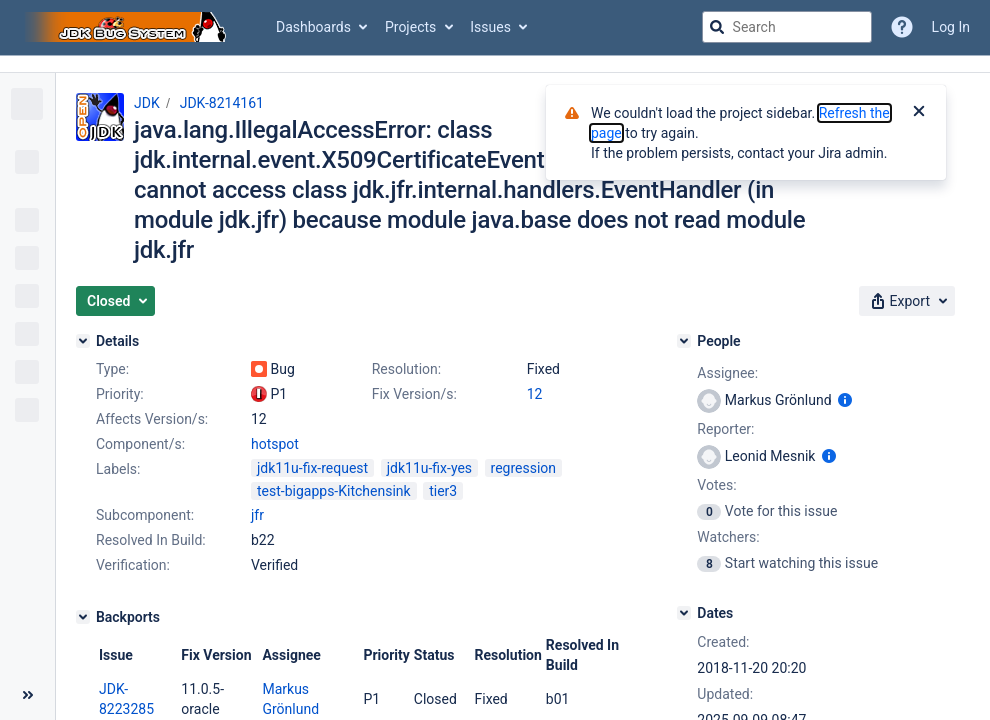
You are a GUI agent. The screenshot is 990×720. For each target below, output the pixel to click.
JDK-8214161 (222, 103)
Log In (951, 27)
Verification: (133, 565)
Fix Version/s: (414, 394)
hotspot (275, 444)
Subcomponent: (145, 515)
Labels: (118, 469)
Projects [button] (410, 27)
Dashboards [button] (313, 27)
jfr (257, 515)
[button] (115, 301)
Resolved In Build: (151, 540)
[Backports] (83, 617)
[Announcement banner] (495, 64)
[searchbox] (787, 27)
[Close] (919, 113)
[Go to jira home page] (128, 27)
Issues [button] (490, 27)
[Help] (902, 27)
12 (535, 394)
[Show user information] (845, 400)
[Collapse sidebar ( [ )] (27, 695)
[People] (684, 341)
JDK (147, 103)
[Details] (83, 341)
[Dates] (684, 613)
